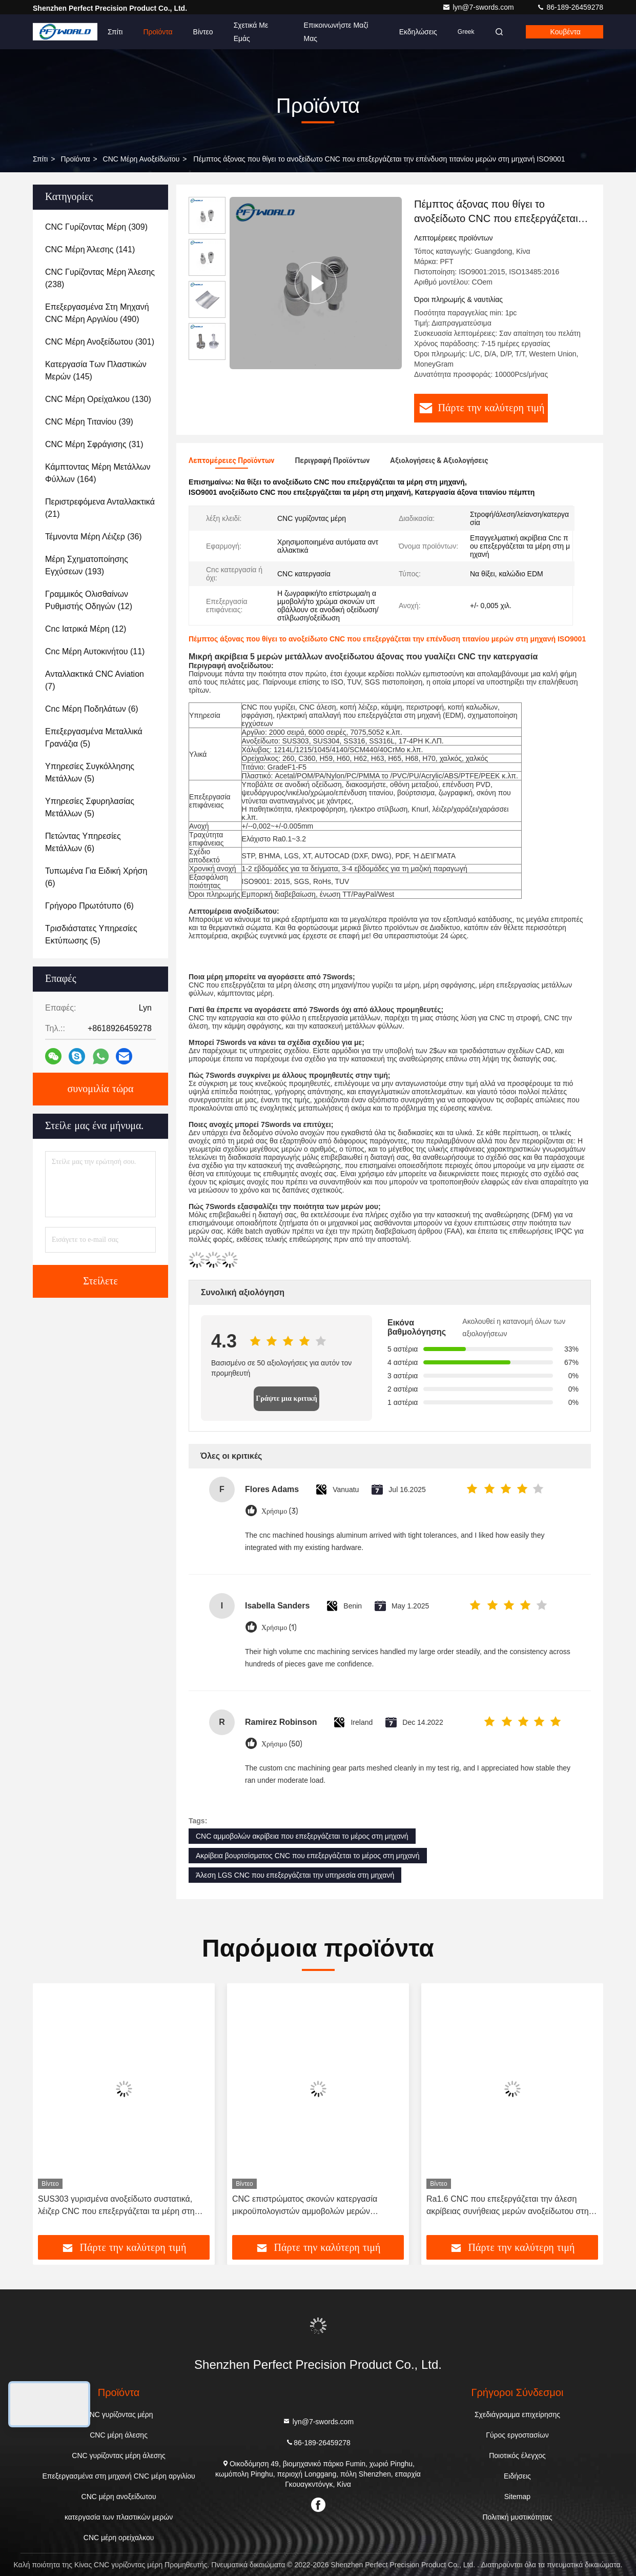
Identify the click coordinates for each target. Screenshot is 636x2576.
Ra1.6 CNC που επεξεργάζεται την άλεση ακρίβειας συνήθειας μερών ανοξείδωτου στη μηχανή (507, 2206)
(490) (97, 313)
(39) (89, 421)
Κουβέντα (565, 32)
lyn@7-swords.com (479, 7)
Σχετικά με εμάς (251, 32)
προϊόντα (75, 159)
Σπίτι (115, 32)
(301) (99, 341)
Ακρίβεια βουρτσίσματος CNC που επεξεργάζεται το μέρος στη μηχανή (308, 1856)
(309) (96, 227)
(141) (90, 249)
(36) (93, 536)
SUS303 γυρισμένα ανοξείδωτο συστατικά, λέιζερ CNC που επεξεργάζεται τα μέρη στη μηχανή (116, 2206)
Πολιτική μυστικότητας (517, 2517)
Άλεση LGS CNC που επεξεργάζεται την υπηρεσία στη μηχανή (295, 1875)
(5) (93, 737)
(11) (95, 651)
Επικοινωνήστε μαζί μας (336, 32)
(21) (100, 507)
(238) (100, 278)
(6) (91, 709)
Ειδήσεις (517, 2476)
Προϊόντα (157, 32)
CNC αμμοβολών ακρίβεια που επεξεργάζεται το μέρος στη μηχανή (302, 1836)
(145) (96, 370)
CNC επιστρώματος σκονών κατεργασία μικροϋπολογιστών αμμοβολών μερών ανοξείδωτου (304, 2206)
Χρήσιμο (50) (281, 1744)
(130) (98, 399)
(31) (94, 444)
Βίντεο (203, 32)
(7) (94, 680)
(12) (88, 600)
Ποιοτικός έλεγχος (517, 2455)
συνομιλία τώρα (100, 1089)
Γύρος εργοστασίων (517, 2435)
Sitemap (517, 2496)
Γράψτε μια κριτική (286, 1398)
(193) (86, 565)
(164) (97, 473)
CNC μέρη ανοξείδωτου (141, 159)
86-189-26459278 (570, 7)
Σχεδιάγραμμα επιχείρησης (517, 2414)
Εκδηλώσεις (418, 32)
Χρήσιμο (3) (279, 1511)
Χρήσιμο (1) (279, 1627)
